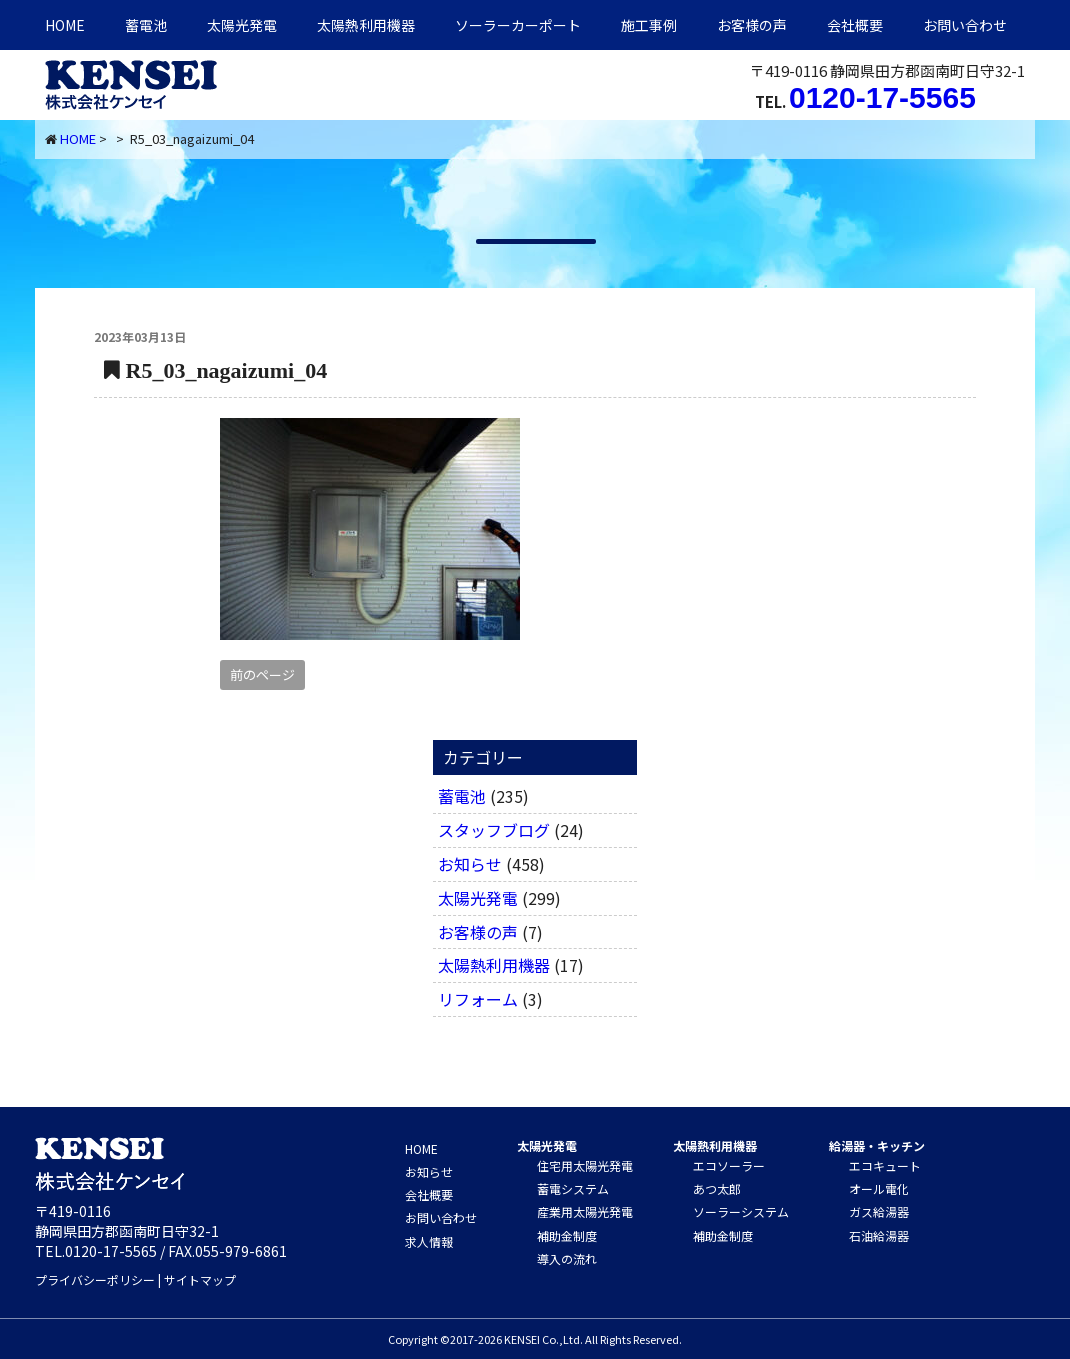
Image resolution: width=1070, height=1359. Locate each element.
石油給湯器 (879, 1235)
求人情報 (429, 1241)
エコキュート (885, 1165)
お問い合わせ (965, 25)
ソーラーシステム (741, 1211)
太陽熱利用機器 (494, 965)
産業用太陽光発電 (585, 1211)
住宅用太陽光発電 (585, 1165)
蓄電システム (573, 1188)
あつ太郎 (717, 1188)
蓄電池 (146, 25)
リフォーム (478, 999)
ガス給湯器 (879, 1211)
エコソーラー (729, 1165)
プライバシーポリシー (95, 1279)
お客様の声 (752, 25)
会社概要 (855, 25)
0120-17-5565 (882, 97)
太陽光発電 (242, 25)
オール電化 (879, 1188)
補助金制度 (567, 1235)
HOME (65, 25)
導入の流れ (567, 1258)
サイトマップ (200, 1279)
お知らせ (470, 864)
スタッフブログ (494, 830)
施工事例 (649, 25)
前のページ (262, 674)
